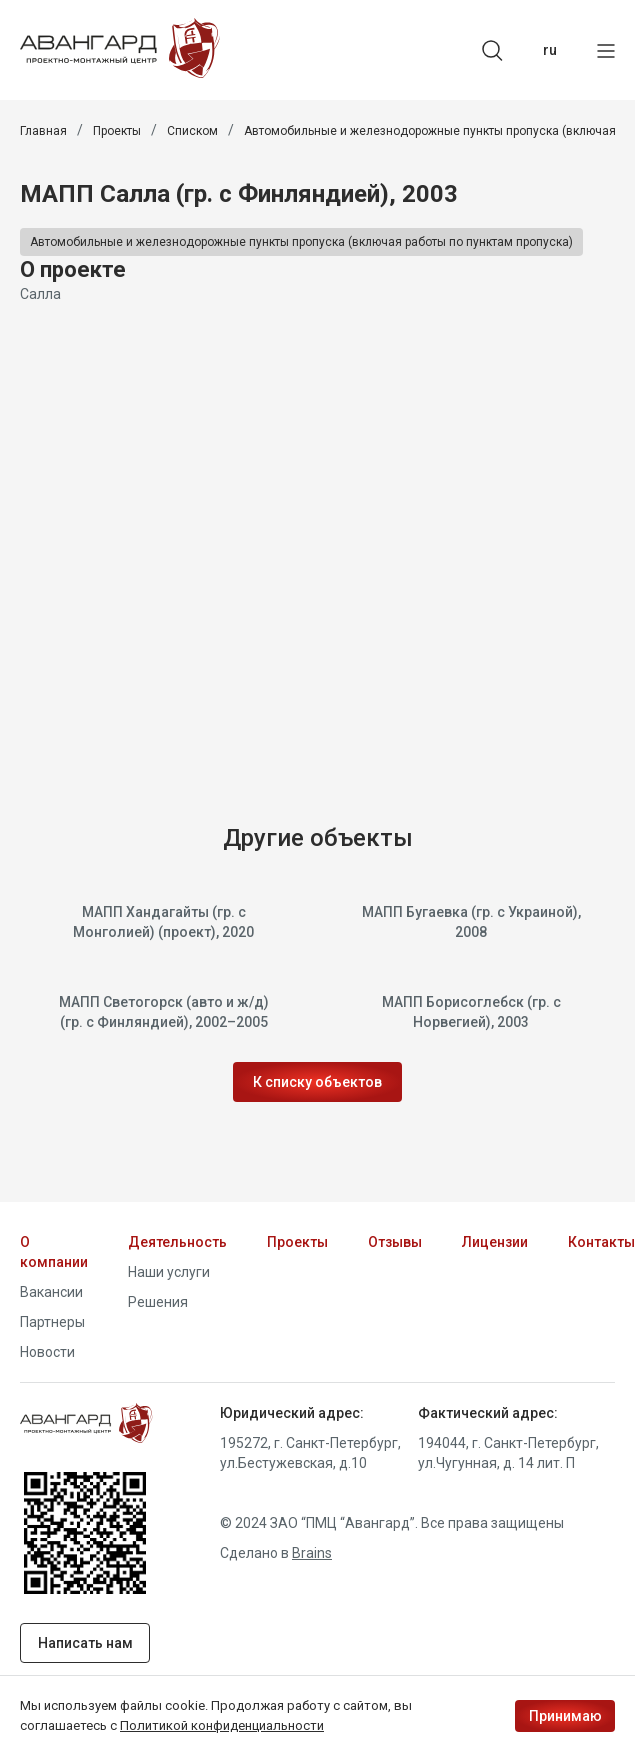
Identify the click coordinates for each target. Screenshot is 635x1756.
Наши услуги (169, 1272)
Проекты (117, 131)
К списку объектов (317, 1082)
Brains (312, 1553)
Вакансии (51, 1292)
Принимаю (565, 1716)
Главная (43, 131)
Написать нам (85, 1643)
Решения (158, 1302)
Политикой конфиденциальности (222, 1725)
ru (550, 50)
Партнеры (52, 1322)
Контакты (601, 1242)
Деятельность (177, 1242)
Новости (47, 1352)
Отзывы (395, 1242)
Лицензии (495, 1242)
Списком (192, 131)
